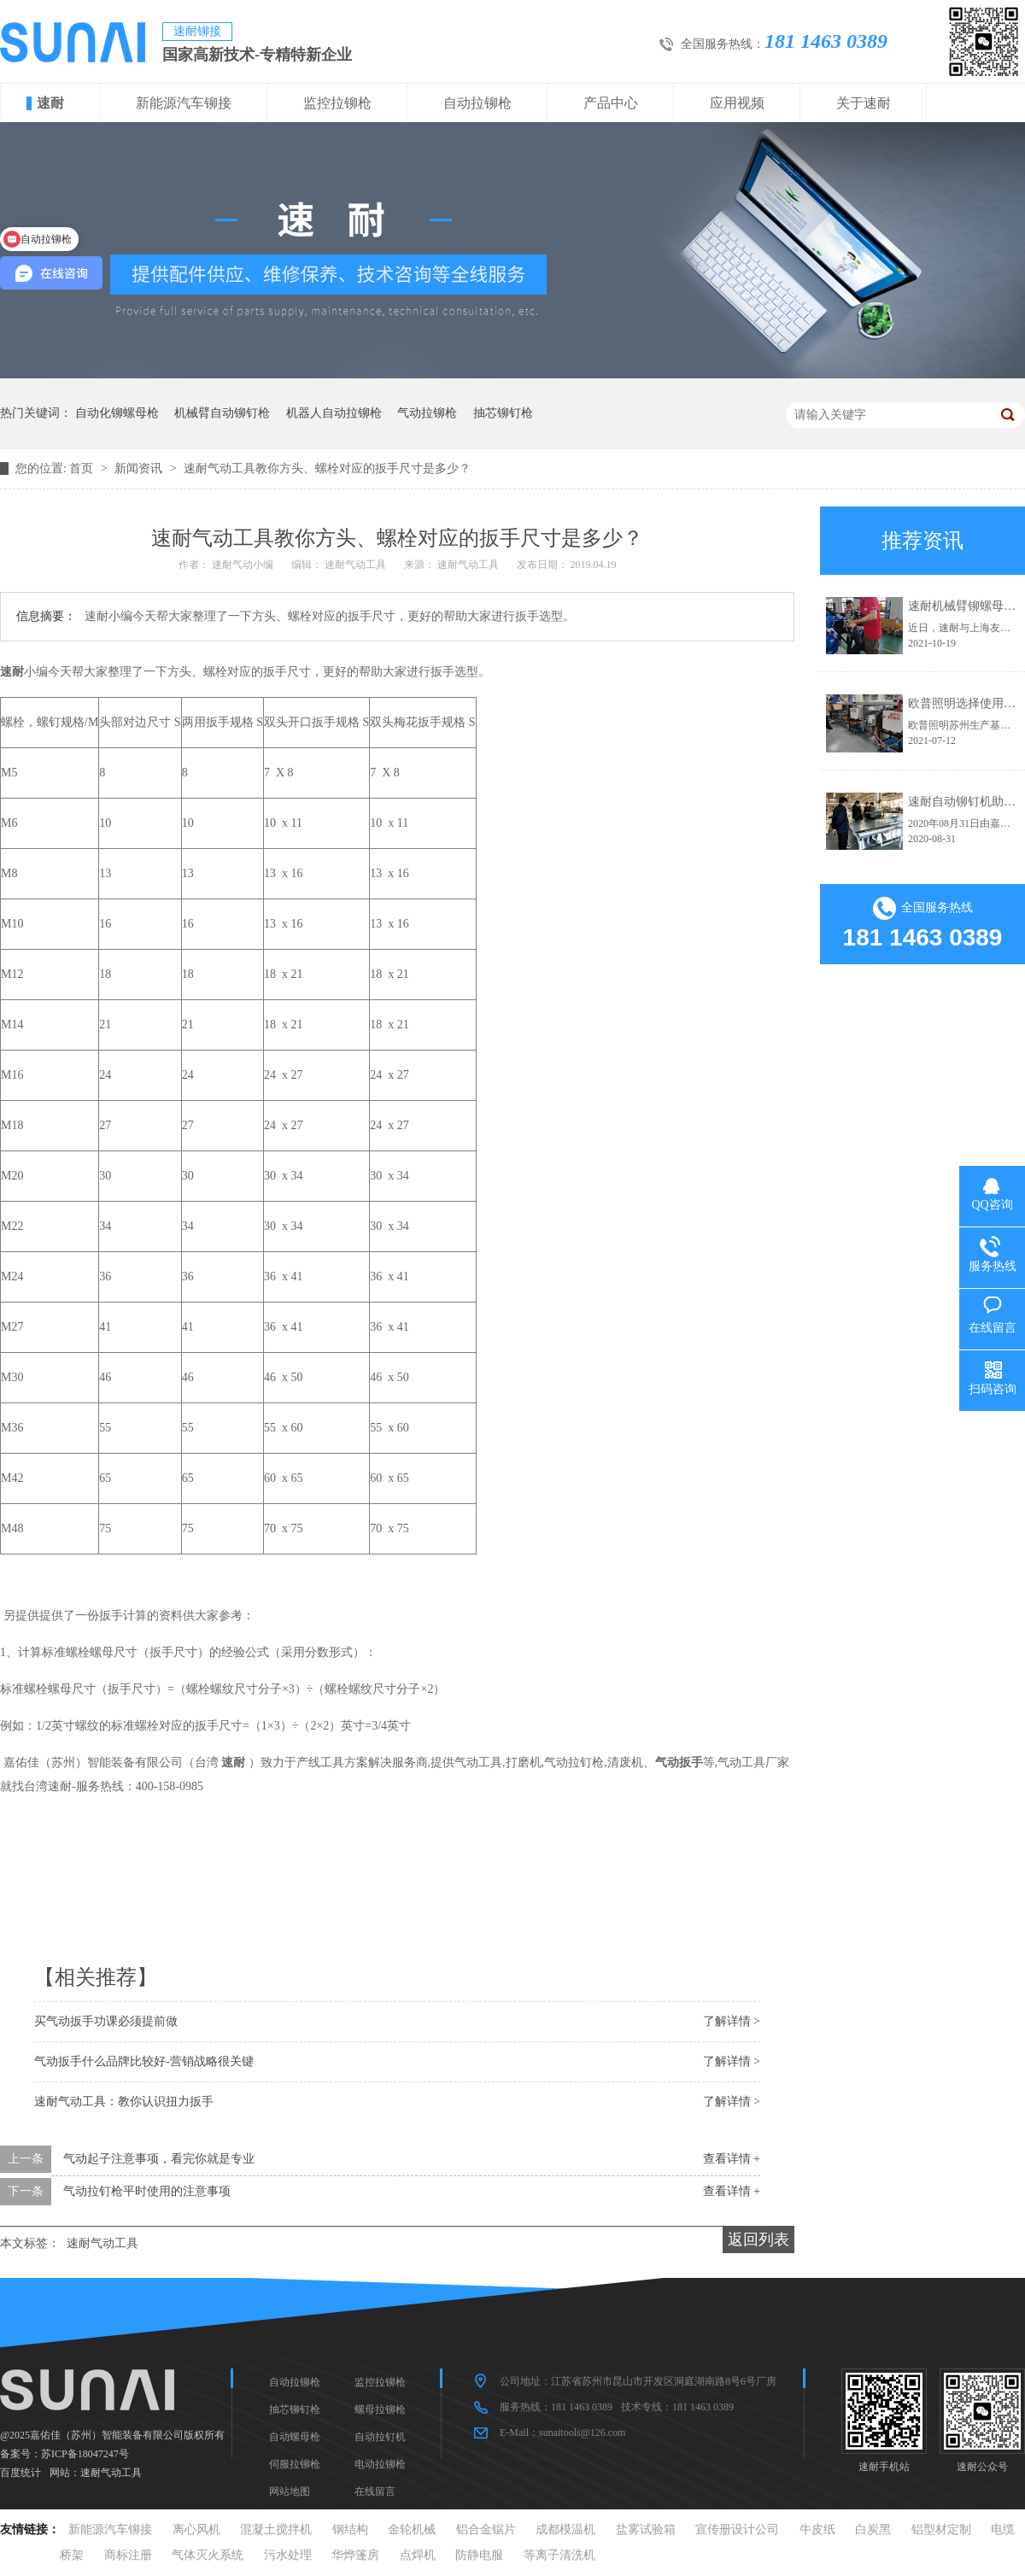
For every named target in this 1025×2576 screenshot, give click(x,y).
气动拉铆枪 (427, 413)
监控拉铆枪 (337, 103)
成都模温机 (565, 2529)
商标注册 (128, 2555)
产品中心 (610, 103)
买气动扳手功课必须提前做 (106, 2021)
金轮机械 (412, 2529)
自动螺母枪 (294, 2437)
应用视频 (737, 103)
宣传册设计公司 (737, 2529)
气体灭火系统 (207, 2555)
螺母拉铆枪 (380, 2409)
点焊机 (418, 2555)
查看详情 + (731, 2158)
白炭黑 (873, 2529)
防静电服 (479, 2555)
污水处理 (288, 2555)
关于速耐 (863, 103)
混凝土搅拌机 (276, 2529)
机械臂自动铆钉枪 (222, 413)
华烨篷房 (355, 2555)
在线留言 (374, 2491)
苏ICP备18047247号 (85, 2454)
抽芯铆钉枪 (503, 413)
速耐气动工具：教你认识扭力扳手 (124, 2101)
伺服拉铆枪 (294, 2464)
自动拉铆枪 (477, 103)
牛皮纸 (817, 2529)
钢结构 (350, 2529)
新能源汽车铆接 (183, 103)
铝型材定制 (941, 2529)
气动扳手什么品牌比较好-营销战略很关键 (144, 2061)
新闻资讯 (140, 468)
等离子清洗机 (559, 2555)
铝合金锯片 (486, 2529)
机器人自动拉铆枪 (334, 413)
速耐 (50, 103)
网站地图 (289, 2491)
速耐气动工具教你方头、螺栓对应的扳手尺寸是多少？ (327, 468)
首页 (83, 468)
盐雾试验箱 (646, 2529)
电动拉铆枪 (380, 2464)
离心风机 (196, 2529)
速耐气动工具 (102, 2243)
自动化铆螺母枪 (117, 413)
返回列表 (758, 2239)
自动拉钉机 (380, 2437)
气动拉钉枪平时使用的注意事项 (147, 2191)
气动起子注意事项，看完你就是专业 (159, 2158)
